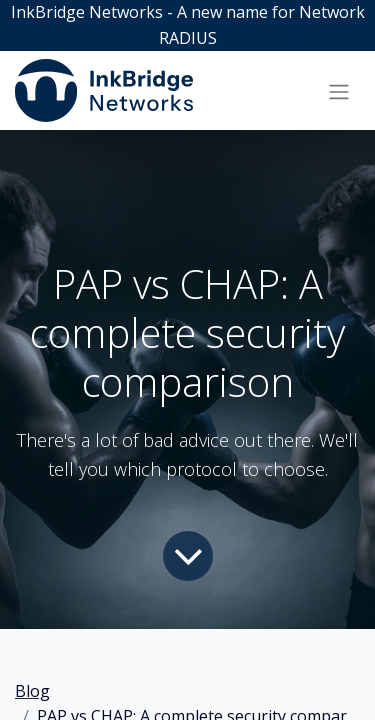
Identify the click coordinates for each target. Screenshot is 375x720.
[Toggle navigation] (339, 91)
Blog (32, 691)
